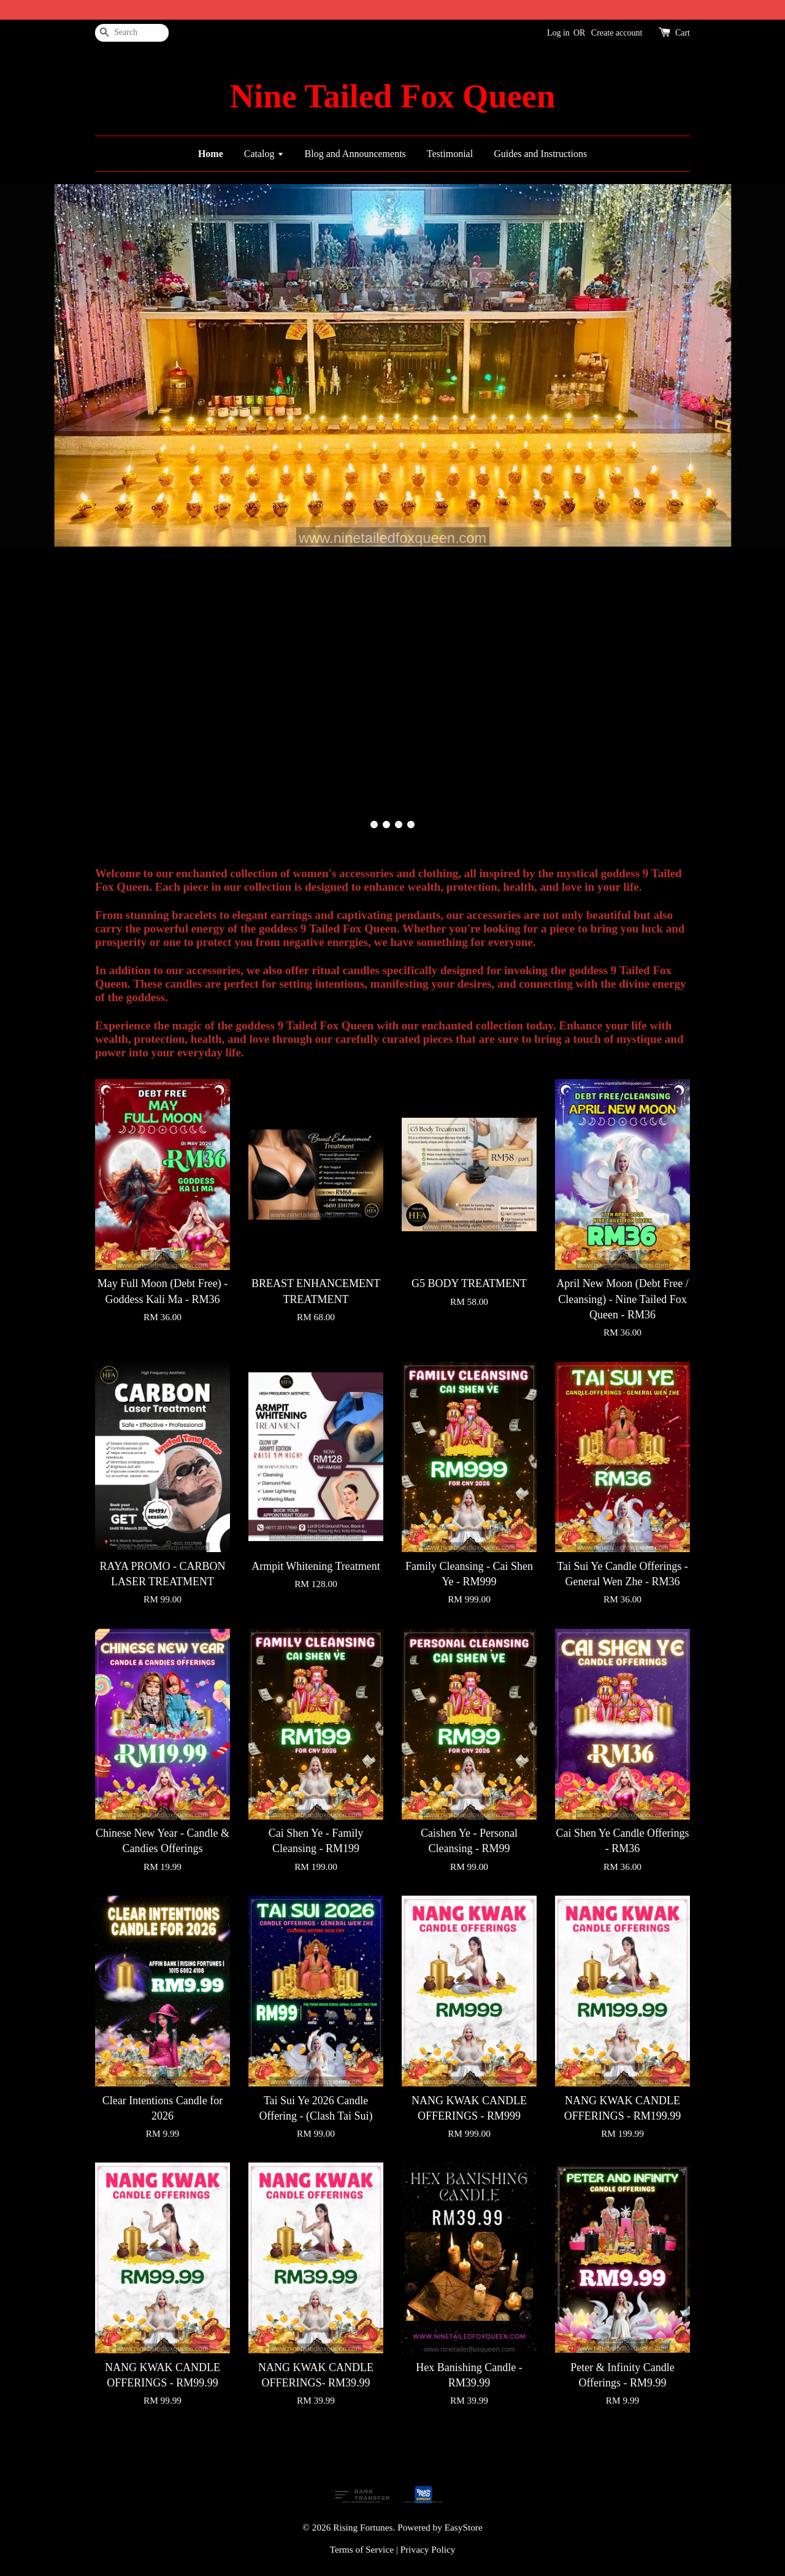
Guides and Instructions (540, 153)
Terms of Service (362, 2549)
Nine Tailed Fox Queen (392, 96)
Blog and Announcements (355, 153)
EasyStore (464, 2527)
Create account (617, 32)
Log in (558, 32)
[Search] (132, 33)
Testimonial (450, 153)
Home (210, 153)
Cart (682, 32)
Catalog (264, 153)
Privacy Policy (428, 2549)
